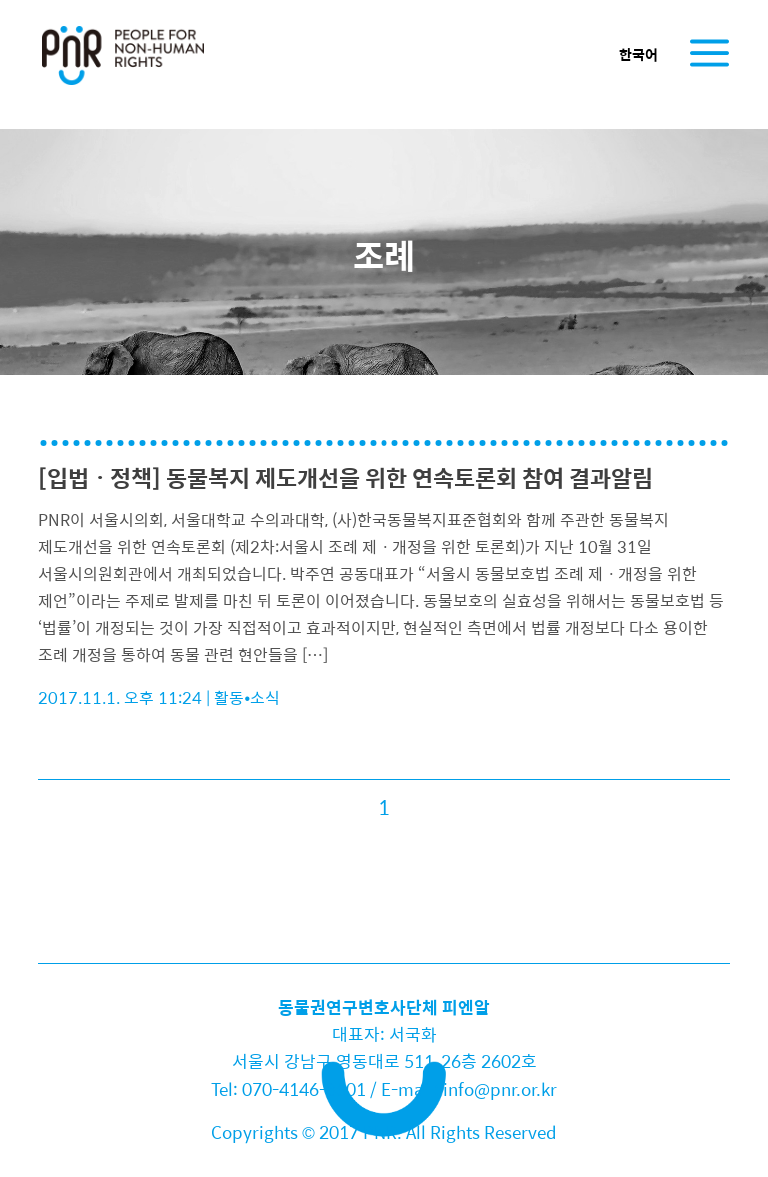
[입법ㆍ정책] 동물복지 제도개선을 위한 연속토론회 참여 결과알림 (345, 477)
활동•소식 (247, 697)
